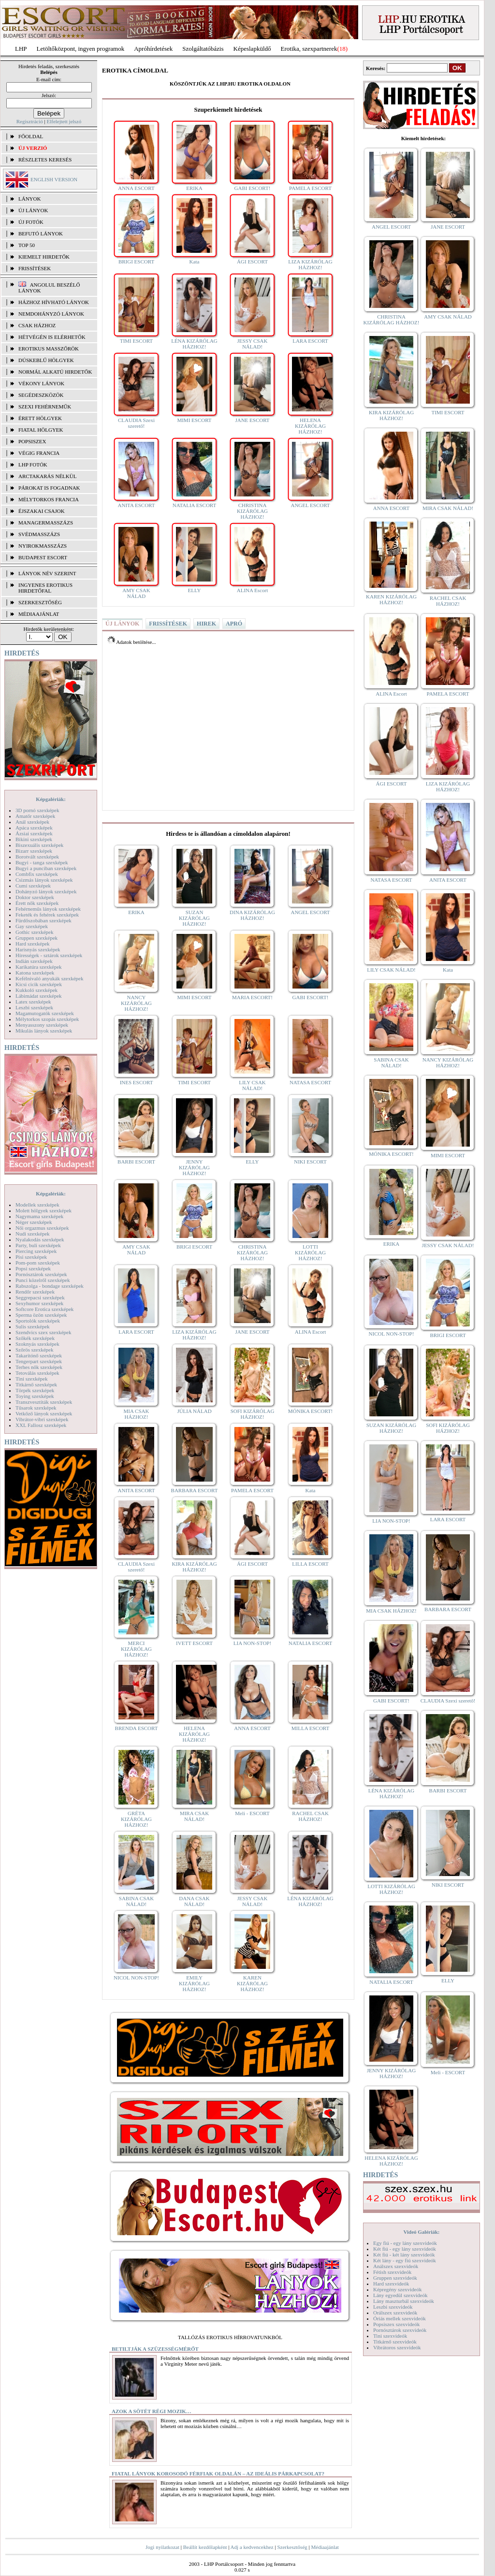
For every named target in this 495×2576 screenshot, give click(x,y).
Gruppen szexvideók (395, 2278)
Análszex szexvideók (395, 2266)
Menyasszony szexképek (41, 1025)
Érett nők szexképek (36, 903)
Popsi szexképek (33, 1268)
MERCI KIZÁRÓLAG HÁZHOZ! (136, 1649)
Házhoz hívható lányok (53, 302)
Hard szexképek (32, 943)
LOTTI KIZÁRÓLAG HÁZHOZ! (310, 1252)
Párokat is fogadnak (49, 488)
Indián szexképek (34, 961)
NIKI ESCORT (310, 1161)
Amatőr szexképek (35, 816)
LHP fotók (32, 464)
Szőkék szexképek (35, 1338)
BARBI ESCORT (136, 1161)
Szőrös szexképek (34, 1350)
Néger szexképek (33, 1222)
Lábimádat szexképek (38, 996)
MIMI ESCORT (194, 420)
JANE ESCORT (252, 420)
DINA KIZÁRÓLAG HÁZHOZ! (252, 915)
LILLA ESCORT (310, 1564)
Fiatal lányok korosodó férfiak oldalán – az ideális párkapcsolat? (218, 2473)
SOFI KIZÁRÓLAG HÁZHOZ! (253, 1414)
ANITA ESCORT (136, 505)
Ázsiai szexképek (34, 833)
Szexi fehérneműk (44, 406)
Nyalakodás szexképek (39, 1239)
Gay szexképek (31, 926)
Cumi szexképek (33, 885)
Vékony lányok (41, 383)
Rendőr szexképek (35, 1292)
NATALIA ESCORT (194, 505)
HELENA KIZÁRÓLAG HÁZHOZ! (310, 426)
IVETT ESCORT (194, 1643)
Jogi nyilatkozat (162, 2547)
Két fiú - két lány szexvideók (404, 2254)
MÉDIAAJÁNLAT (38, 614)
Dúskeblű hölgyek (46, 360)
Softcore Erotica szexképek (44, 1309)
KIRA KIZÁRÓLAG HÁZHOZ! (194, 1566)
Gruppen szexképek (36, 938)
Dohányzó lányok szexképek (45, 891)
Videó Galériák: (421, 2232)
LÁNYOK (29, 199)
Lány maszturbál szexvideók (403, 2301)
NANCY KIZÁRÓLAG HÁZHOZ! (136, 1003)
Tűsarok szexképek (36, 1408)
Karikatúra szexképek (38, 967)
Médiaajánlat (324, 2547)
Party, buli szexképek (38, 1245)
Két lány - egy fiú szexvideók (404, 2260)
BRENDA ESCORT (136, 1728)
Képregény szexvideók (397, 2289)
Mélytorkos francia (48, 499)
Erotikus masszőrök (48, 348)
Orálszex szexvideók (395, 2312)
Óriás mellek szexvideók (399, 2318)
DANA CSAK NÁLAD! (194, 1901)
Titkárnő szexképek (36, 1384)
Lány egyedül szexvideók (400, 2295)
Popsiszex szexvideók (396, 2324)
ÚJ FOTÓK (31, 222)
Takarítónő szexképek (38, 1355)
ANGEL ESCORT (310, 505)
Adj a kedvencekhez (252, 2547)
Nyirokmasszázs (42, 546)
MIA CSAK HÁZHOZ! (136, 1414)
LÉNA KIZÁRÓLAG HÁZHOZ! (194, 343)
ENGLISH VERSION (53, 179)
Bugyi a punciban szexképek (45, 868)
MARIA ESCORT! (252, 997)
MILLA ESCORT (310, 1728)
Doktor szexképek (34, 897)
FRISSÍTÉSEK (34, 268)
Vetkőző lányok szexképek (43, 1413)
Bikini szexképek (33, 839)
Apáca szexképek (34, 827)
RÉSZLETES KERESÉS (45, 159)
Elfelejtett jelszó (63, 121)
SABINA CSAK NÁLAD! (136, 1901)
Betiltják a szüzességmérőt (155, 2349)
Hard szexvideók (391, 2283)
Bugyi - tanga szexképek (41, 862)
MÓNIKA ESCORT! (310, 1411)
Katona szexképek (34, 972)
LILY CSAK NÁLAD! (252, 1085)
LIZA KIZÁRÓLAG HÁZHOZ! (310, 264)
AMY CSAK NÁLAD (136, 593)
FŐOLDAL (30, 136)
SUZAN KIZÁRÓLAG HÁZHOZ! (194, 918)
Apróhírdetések (153, 48)
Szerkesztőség (292, 2547)
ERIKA (194, 188)
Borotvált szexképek (37, 856)
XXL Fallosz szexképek (40, 1425)
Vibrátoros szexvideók (397, 2347)
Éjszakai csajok (41, 511)
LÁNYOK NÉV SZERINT (47, 573)
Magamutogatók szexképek (44, 1013)
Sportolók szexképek (37, 1321)
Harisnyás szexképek (37, 949)
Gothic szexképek (34, 932)
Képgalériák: (51, 799)
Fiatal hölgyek (40, 430)
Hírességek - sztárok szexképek (48, 955)
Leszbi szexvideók (393, 2307)
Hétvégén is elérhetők (52, 337)
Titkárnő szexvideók (395, 2341)
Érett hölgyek (40, 418)
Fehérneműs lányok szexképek (48, 909)
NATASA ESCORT (310, 1082)
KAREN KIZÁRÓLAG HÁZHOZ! (252, 1983)
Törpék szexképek (34, 1390)
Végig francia (38, 453)
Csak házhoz (37, 325)
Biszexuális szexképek (39, 845)
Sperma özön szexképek (41, 1315)
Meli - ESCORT (252, 1813)
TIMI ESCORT (136, 341)
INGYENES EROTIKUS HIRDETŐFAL (45, 588)
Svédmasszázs (39, 534)
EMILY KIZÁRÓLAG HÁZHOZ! (194, 1983)
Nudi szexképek (32, 1234)
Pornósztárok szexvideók (399, 2330)
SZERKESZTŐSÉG (40, 602)
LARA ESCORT (310, 341)
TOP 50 (26, 245)
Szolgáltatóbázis (202, 48)
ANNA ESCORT (136, 188)
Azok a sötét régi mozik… (151, 2411)
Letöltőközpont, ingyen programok (81, 48)
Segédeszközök (41, 395)
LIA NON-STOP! (252, 1643)
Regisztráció (29, 121)
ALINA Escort (252, 590)
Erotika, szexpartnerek (309, 48)
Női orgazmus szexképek (42, 1228)
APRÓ (234, 623)
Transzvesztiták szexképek (43, 1402)
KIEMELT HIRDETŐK (44, 257)
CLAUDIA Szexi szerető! (136, 423)
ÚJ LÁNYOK (33, 210)
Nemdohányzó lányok (51, 314)
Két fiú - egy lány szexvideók (404, 2249)
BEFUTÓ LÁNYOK (40, 233)
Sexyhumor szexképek (39, 1303)
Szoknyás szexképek (37, 1344)
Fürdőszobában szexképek (43, 920)
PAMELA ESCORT (310, 188)
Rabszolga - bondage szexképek (49, 1286)
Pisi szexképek (31, 1257)
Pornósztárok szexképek (41, 1274)
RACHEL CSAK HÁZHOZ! (310, 1816)
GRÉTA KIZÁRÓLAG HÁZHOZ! (136, 1819)
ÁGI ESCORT (252, 261)
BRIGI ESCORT (136, 261)
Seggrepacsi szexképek (40, 1297)
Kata (194, 261)
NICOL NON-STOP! (136, 1977)
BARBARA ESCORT (194, 1490)
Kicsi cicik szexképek (38, 984)
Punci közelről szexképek (42, 1280)
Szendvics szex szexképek (43, 1332)
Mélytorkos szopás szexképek (47, 1019)
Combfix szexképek (36, 874)
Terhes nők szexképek (38, 1367)
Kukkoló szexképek (36, 990)
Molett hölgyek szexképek (43, 1210)
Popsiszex (32, 441)
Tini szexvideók (390, 2336)
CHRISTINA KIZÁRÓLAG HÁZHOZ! (252, 511)
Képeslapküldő (252, 48)
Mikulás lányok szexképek (43, 1030)
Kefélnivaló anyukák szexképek (49, 978)
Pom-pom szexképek (37, 1263)
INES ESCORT (136, 1082)
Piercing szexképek (36, 1251)
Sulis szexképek (32, 1326)
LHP (21, 48)
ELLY (194, 590)
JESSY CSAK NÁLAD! (252, 343)
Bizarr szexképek (33, 851)
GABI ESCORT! (252, 188)
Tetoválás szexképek (37, 1373)
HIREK (206, 623)
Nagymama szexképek (39, 1216)
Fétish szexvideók (392, 2272)
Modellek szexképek (37, 1205)
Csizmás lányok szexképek (44, 880)
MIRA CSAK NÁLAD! (194, 1816)
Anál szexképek (32, 822)
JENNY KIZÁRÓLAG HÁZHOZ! (194, 1167)
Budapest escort (42, 557)
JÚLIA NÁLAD (194, 1411)
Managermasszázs (45, 522)
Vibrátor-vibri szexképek (41, 1419)
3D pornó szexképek (37, 810)
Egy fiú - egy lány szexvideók (405, 2243)
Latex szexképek (33, 1001)
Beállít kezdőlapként (205, 2547)
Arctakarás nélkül (47, 476)
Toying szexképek (34, 1396)
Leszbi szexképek (34, 1007)
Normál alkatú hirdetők (55, 372)
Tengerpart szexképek (38, 1361)
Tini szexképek (31, 1379)
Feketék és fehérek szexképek (47, 914)
